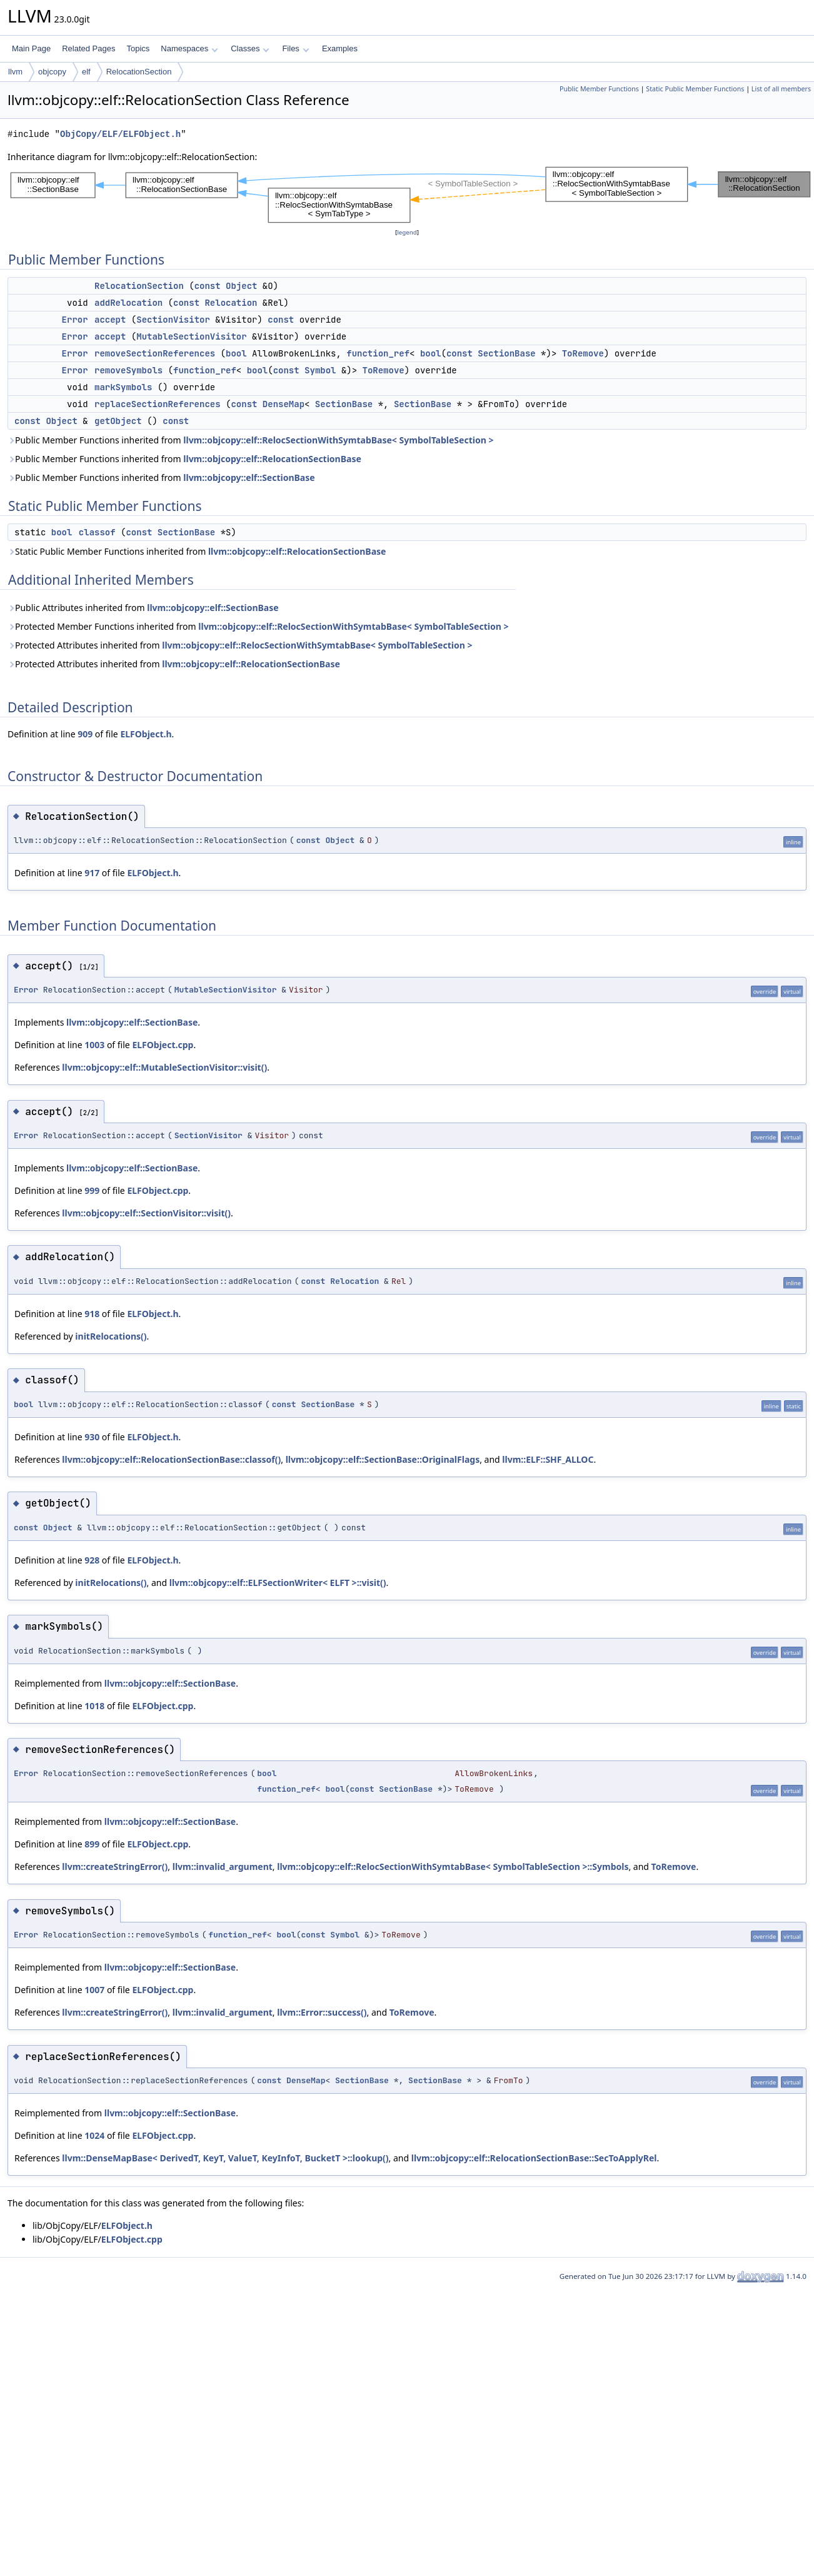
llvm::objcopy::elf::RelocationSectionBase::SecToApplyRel (534, 2158)
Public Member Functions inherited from (250, 440)
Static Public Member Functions (695, 88)
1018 (94, 1706)
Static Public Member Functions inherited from (197, 551)
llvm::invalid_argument (223, 1866)
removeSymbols (128, 370)
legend (407, 232)
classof (97, 532)
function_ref (378, 353)
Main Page (31, 48)
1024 (94, 2135)
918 (91, 1314)
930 (91, 1437)
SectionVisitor (173, 319)
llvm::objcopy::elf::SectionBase (248, 477)
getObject (118, 421)
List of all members (781, 88)
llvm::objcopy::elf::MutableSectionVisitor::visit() (164, 1067)
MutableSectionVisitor (191, 336)
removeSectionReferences (154, 353)
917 (91, 873)
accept (110, 319)
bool (236, 353)
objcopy (52, 71)
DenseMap (283, 404)
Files (295, 48)
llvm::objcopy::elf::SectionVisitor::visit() (146, 1213)
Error (75, 319)
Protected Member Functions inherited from (258, 626)
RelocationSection (139, 71)
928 (91, 1560)
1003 (94, 1045)
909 (85, 734)
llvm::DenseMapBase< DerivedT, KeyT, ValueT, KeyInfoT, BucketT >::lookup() (225, 2158)
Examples (340, 48)
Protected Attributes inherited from (240, 645)
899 (91, 1844)
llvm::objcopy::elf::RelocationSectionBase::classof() (171, 1459)
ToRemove (583, 353)
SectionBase (506, 353)
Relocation (230, 302)
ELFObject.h (145, 734)
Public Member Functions (599, 88)
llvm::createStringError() (115, 1866)
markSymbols (123, 387)
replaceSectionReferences (157, 404)
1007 (94, 1990)
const (207, 285)
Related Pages (88, 48)
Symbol (320, 370)
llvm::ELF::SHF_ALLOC (547, 1459)
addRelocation (128, 302)
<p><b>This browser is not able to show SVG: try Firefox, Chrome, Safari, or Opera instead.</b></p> (411, 195)
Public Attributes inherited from (143, 608)
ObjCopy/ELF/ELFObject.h (120, 134)
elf (86, 71)
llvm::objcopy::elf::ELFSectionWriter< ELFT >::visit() (277, 1583)
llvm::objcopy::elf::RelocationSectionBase (272, 459)
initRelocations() (110, 1336)
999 (91, 1190)
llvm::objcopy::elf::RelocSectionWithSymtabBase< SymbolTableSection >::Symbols (452, 1866)
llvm (15, 71)
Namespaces (189, 48)
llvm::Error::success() (321, 2012)
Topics (137, 48)
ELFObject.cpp (162, 1045)
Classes (250, 48)
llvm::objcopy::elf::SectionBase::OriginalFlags (383, 1459)
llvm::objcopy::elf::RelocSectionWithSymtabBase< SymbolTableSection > (338, 440)
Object (241, 285)
